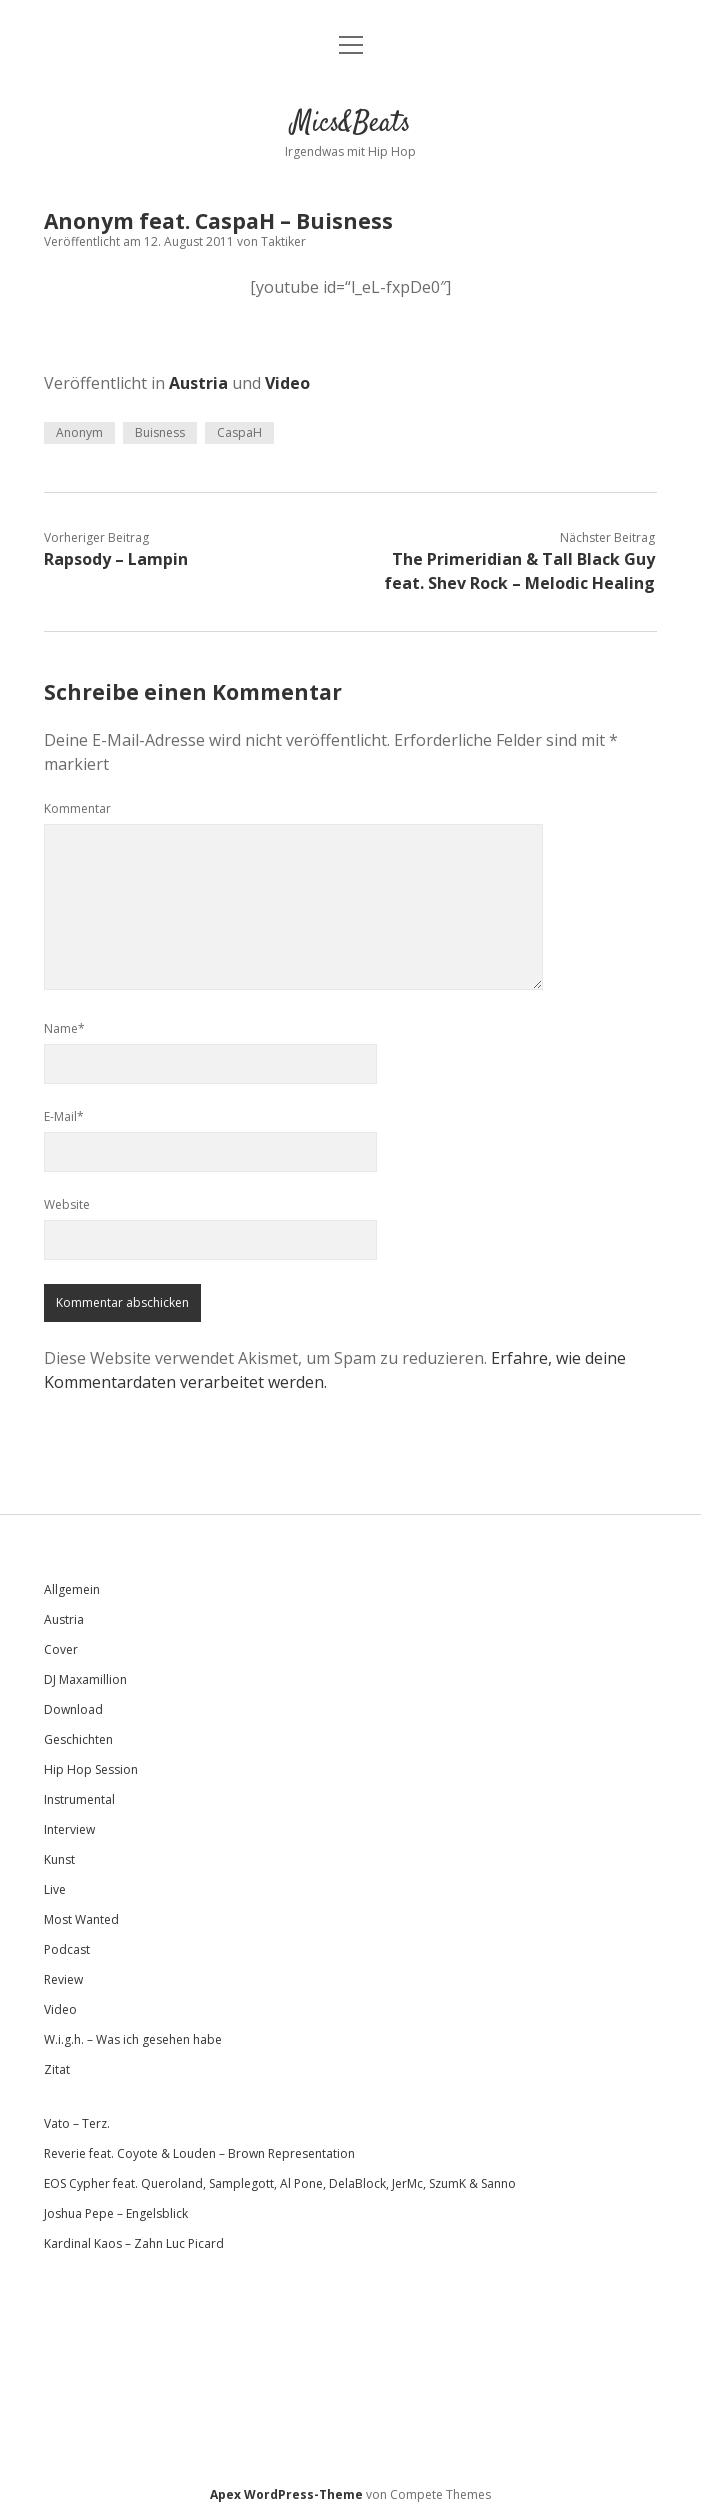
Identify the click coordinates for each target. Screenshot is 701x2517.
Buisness (160, 432)
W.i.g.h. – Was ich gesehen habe (133, 2039)
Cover (61, 1649)
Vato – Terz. (77, 2123)
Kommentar (77, 808)
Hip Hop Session (91, 1769)
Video (287, 383)
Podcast (67, 1949)
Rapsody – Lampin (116, 559)
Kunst (59, 1859)
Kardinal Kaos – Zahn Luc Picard (134, 2243)
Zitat (57, 2069)
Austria (198, 383)
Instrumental (79, 1799)
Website (67, 1204)
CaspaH (239, 432)
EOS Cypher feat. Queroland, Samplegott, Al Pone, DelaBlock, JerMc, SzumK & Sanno (280, 2183)
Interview (69, 1829)
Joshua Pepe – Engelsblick (116, 2213)
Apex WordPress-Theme (286, 2494)
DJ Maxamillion (85, 1679)
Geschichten (78, 1739)
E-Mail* (64, 1116)
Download (73, 1709)
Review (63, 1979)
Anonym (79, 432)
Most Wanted (81, 1919)
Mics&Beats (351, 124)
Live (55, 1889)
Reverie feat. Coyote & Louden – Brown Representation (199, 2153)
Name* (64, 1028)
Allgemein (72, 1589)
